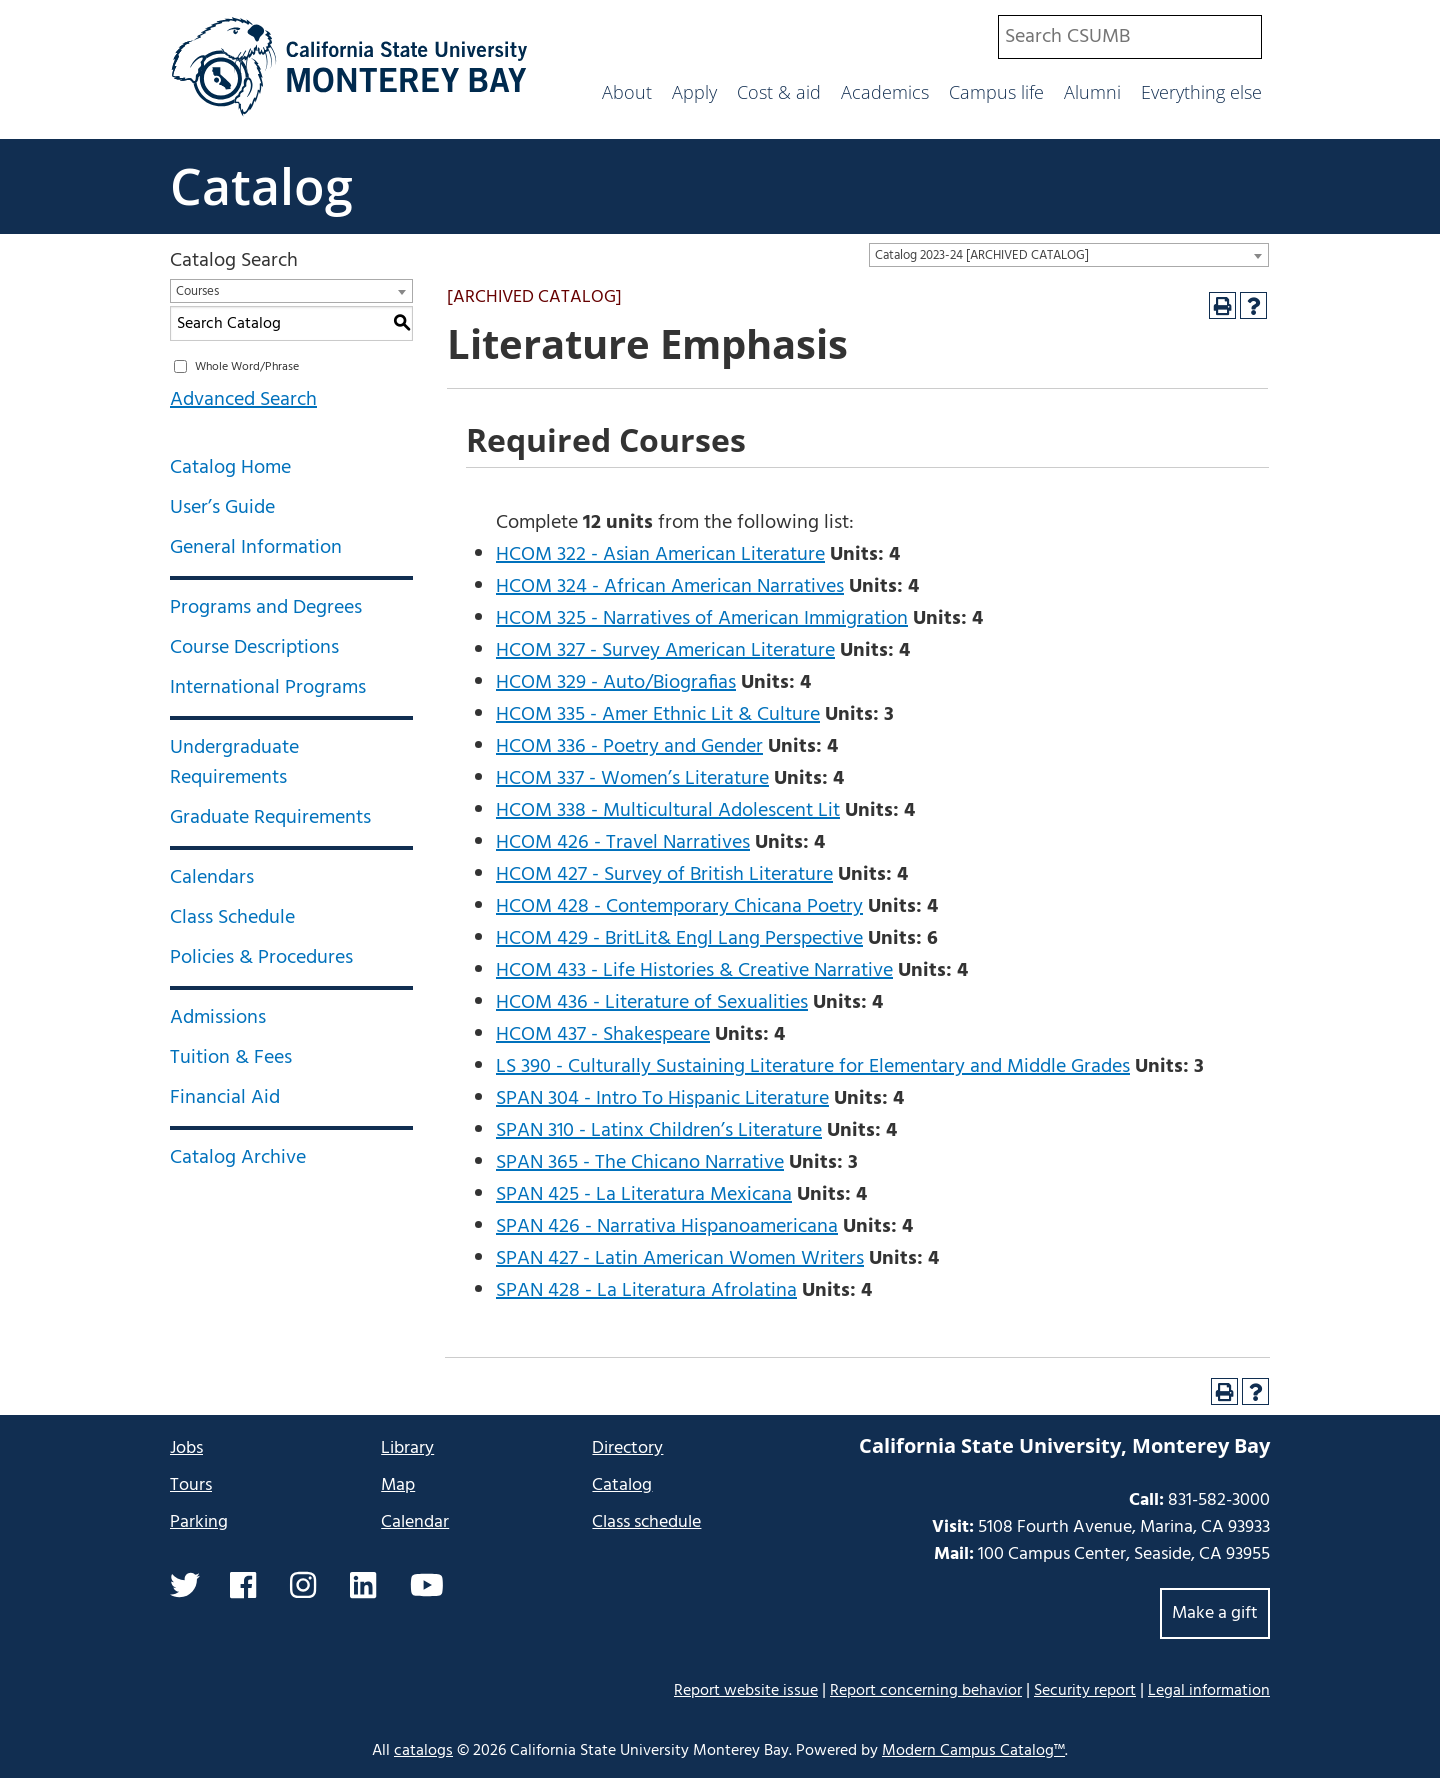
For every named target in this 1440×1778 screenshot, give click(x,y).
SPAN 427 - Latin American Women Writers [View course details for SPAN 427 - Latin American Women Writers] (680, 1259)
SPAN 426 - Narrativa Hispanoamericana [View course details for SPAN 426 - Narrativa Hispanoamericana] (667, 1227)
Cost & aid (779, 92)
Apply (694, 92)
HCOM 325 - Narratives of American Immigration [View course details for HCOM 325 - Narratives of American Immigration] (702, 619)
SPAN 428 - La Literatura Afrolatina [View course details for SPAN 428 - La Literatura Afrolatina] (646, 1291)
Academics (885, 92)
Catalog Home (230, 468)
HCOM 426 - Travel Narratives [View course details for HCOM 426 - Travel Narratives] (623, 843)
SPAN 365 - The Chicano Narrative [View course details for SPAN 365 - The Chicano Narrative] (640, 1163)
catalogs (423, 1751)
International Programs (268, 688)
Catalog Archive (238, 1158)
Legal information (1209, 1691)
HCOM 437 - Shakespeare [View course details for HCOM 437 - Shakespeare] (603, 1035)
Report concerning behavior (926, 1691)
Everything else (1201, 92)
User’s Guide (222, 508)
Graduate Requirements (270, 818)
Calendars (212, 878)
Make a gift (1215, 1613)
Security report (1085, 1691)
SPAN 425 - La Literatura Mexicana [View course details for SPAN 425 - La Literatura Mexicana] (644, 1195)
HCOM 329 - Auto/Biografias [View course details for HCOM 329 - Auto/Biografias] (616, 683)
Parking (199, 1522)
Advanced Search (243, 400)
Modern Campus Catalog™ (973, 1751)
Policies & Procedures (261, 958)
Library (407, 1448)
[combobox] (1130, 37)
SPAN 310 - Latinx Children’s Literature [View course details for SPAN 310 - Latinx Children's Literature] (659, 1131)
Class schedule (646, 1522)
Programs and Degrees (266, 608)
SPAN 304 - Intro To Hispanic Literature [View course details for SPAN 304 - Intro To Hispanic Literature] (662, 1099)
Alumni (1092, 92)
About (627, 92)
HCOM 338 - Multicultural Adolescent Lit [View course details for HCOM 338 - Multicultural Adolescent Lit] (668, 811)
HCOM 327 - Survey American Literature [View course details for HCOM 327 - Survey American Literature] (665, 651)
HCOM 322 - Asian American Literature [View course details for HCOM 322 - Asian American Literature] (660, 555)
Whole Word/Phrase (247, 367)
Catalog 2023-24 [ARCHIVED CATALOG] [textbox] (982, 255)
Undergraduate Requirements (234, 763)
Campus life (996, 92)
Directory (627, 1448)
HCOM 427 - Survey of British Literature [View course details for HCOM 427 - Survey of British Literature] (664, 875)
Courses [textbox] (197, 291)
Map (398, 1485)
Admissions (218, 1018)
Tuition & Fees (231, 1058)
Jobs (186, 1448)
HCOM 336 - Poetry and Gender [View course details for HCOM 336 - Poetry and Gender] (629, 747)
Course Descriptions (254, 648)
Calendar (415, 1522)
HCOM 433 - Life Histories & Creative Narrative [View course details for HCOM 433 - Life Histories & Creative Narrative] (694, 971)
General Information (256, 548)
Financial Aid (225, 1098)
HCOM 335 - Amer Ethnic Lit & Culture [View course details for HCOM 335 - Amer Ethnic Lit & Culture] (658, 715)
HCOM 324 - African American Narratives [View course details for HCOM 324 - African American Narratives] (670, 587)
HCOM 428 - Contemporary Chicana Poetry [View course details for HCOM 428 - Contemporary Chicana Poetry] (679, 907)
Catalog (261, 186)
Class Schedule (232, 918)
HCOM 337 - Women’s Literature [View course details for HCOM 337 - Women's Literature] (632, 779)
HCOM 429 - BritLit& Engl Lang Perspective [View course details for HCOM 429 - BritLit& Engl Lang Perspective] (679, 939)
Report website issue (746, 1690)
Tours (191, 1485)
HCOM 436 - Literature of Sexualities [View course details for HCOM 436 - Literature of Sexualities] (652, 1003)
